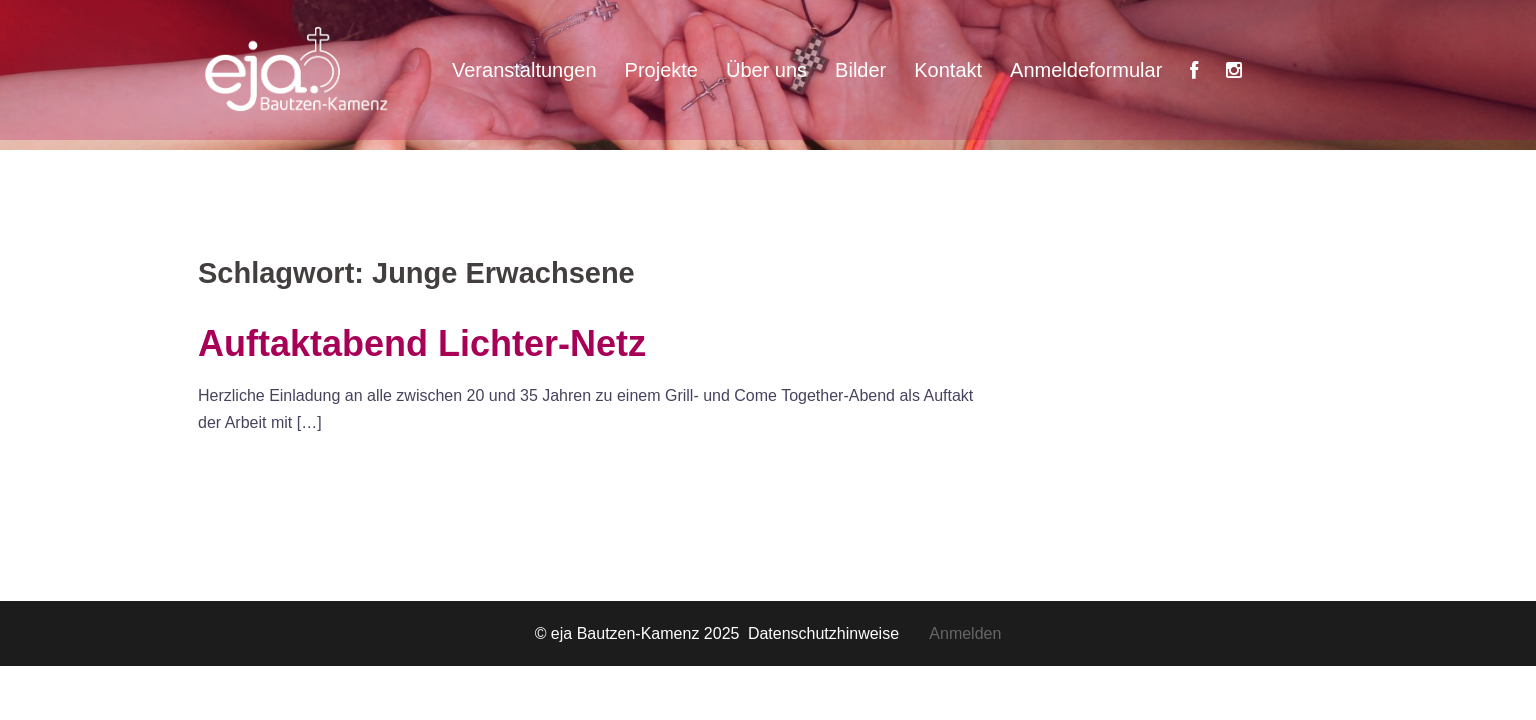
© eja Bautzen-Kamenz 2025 (639, 633)
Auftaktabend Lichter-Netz (422, 343)
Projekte (661, 70)
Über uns (766, 70)
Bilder (860, 70)
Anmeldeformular (1086, 70)
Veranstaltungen (524, 70)
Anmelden (965, 633)
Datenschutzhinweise (838, 633)
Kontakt (948, 70)
